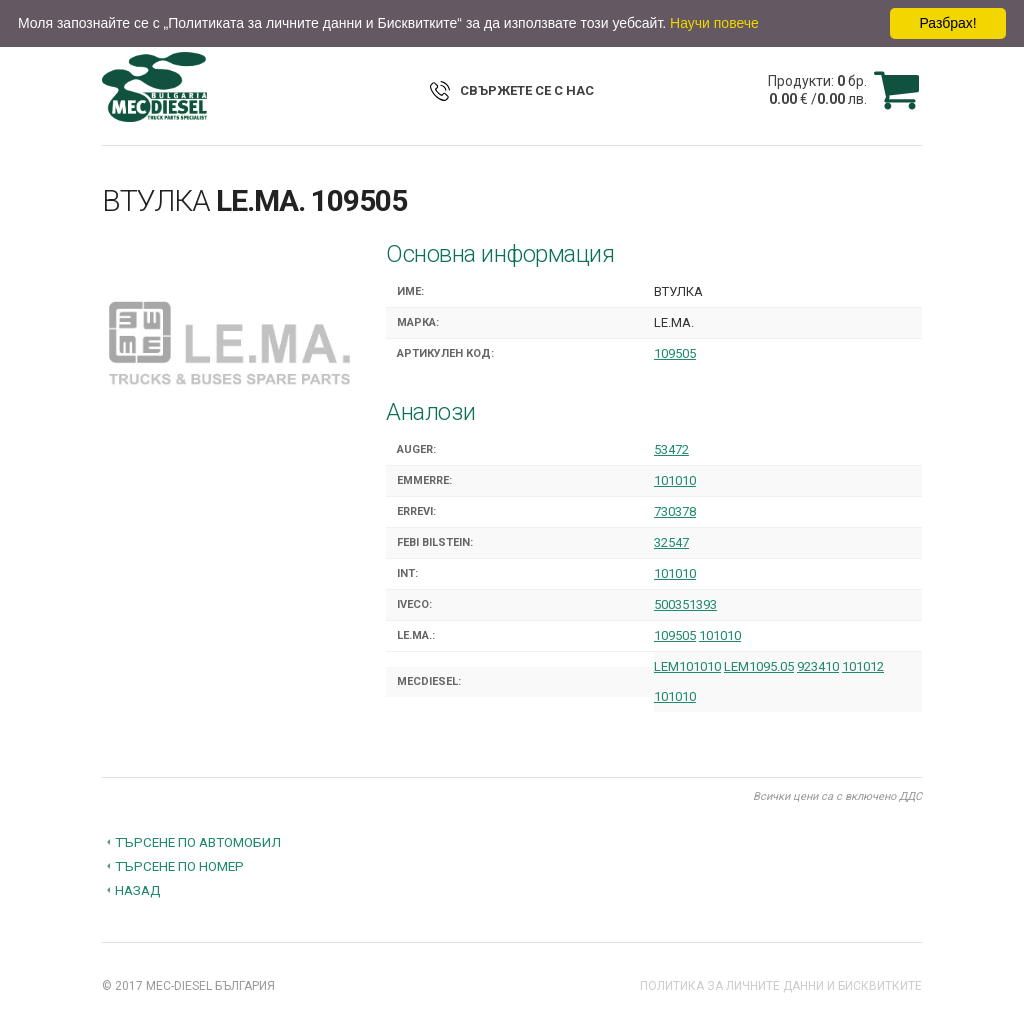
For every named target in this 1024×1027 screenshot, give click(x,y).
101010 (675, 480)
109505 (675, 353)
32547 (671, 542)
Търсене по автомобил (198, 842)
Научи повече (714, 23)
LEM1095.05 (759, 666)
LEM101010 (687, 666)
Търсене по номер (179, 866)
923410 (818, 666)
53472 (671, 449)
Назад (138, 890)
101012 (863, 666)
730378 (675, 511)
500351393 (685, 604)
